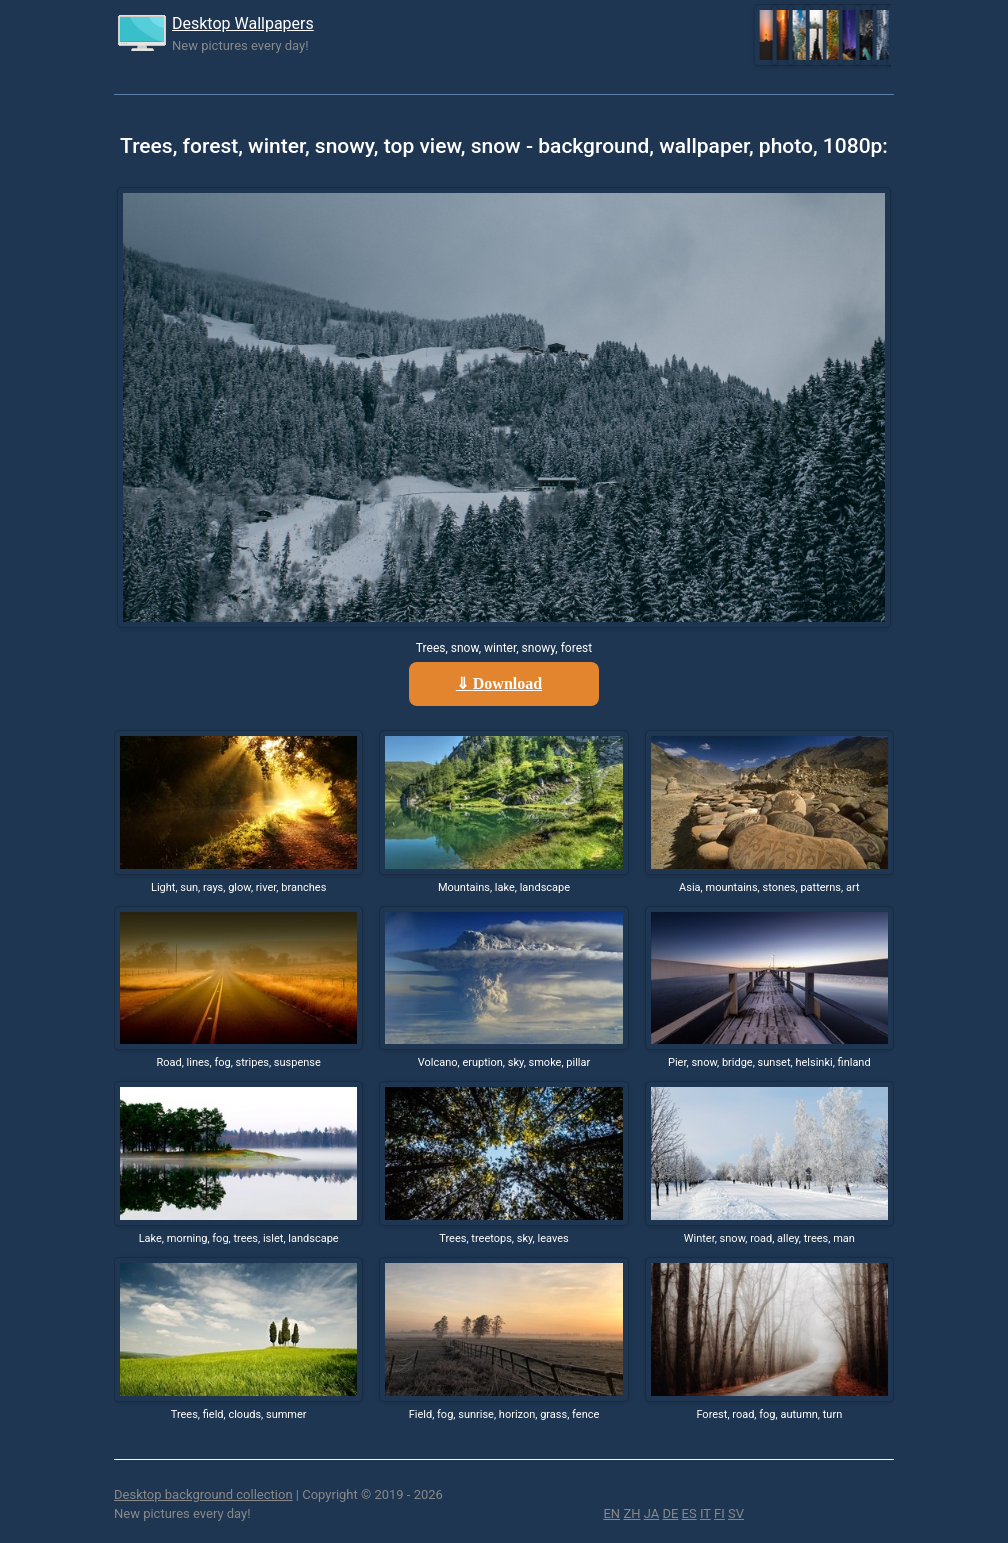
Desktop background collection (203, 1494)
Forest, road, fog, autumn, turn (769, 1414)
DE (670, 1513)
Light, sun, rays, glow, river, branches (238, 887)
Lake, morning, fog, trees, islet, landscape (239, 1238)
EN (611, 1513)
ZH (631, 1513)
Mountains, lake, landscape (504, 887)
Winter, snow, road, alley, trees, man (769, 1238)
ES (689, 1513)
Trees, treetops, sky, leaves (503, 1238)
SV (736, 1513)
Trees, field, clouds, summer (239, 1414)
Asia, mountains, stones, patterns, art (769, 887)
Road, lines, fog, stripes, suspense (238, 1062)
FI (719, 1513)
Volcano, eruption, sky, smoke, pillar (504, 1062)
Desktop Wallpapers (243, 23)
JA (652, 1513)
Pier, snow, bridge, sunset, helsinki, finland (769, 1062)
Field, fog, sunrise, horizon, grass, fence (504, 1414)
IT (705, 1513)
